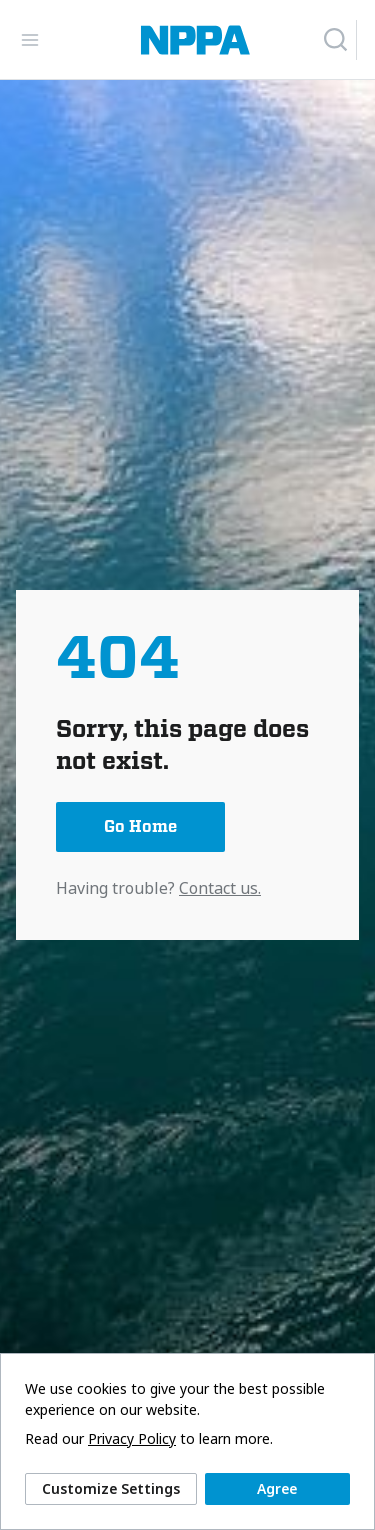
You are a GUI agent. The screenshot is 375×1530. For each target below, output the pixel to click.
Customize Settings (111, 1488)
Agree (277, 1488)
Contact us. (220, 888)
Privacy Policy (132, 1439)
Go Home (140, 827)
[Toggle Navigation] (30, 40)
